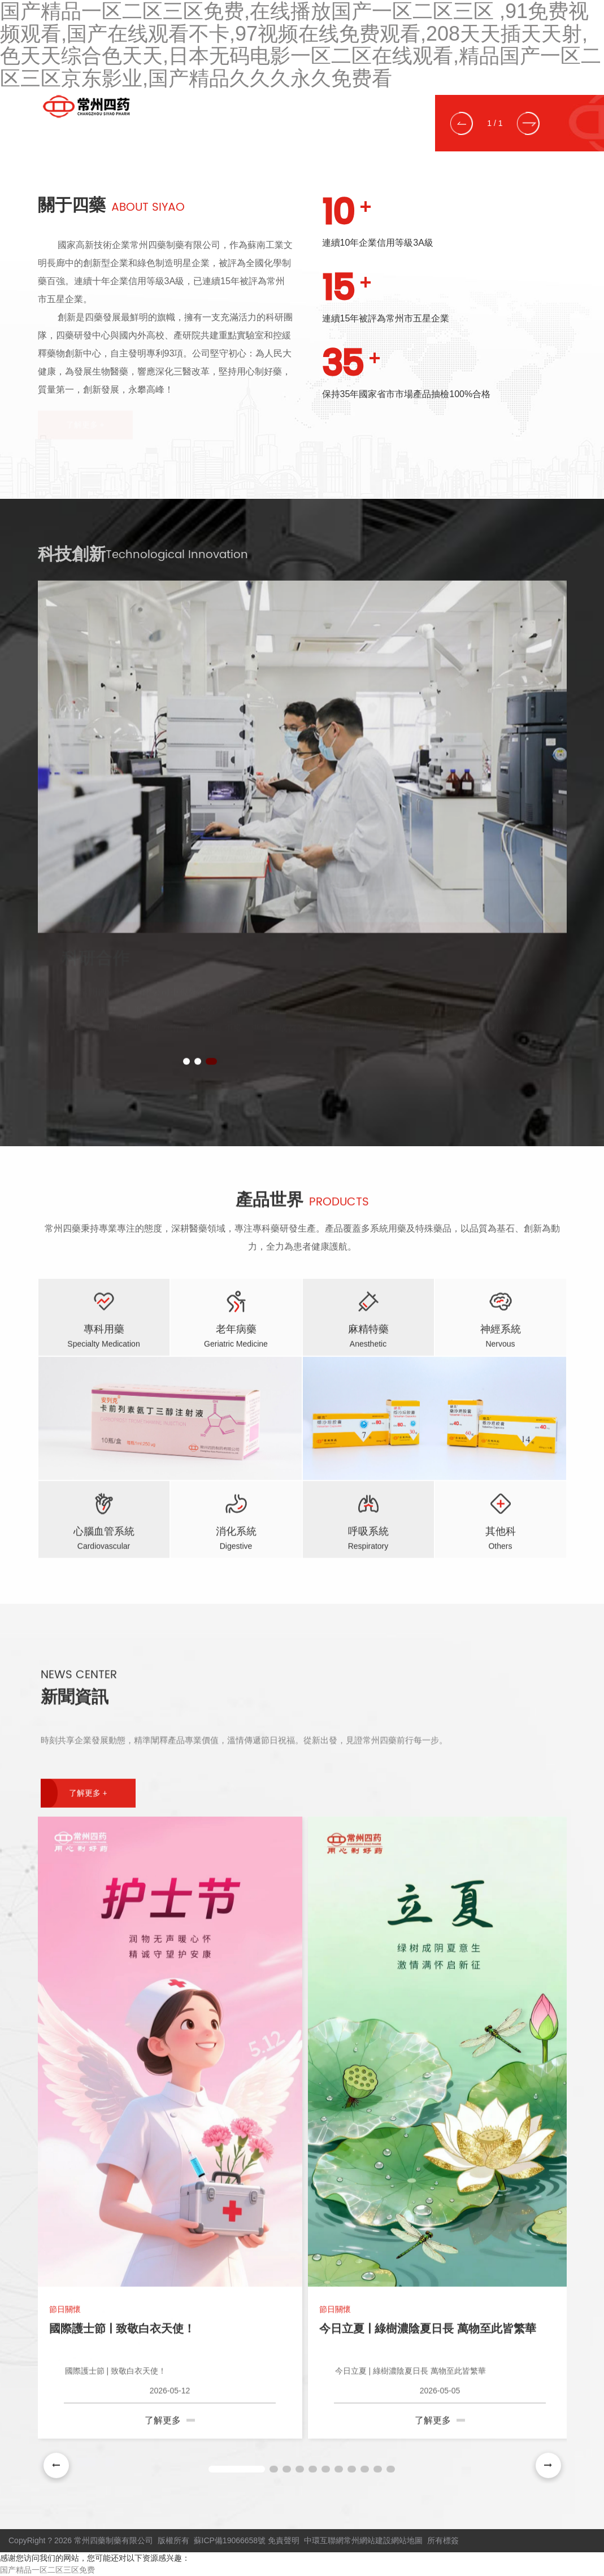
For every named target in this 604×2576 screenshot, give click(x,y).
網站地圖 (407, 2540)
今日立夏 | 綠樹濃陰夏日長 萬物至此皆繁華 (427, 2325)
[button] (461, 123)
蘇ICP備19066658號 (230, 2540)
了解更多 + (88, 1788)
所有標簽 (443, 2540)
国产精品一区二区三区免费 (47, 2569)
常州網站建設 (367, 2540)
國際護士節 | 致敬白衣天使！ (122, 2325)
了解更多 (170, 2416)
